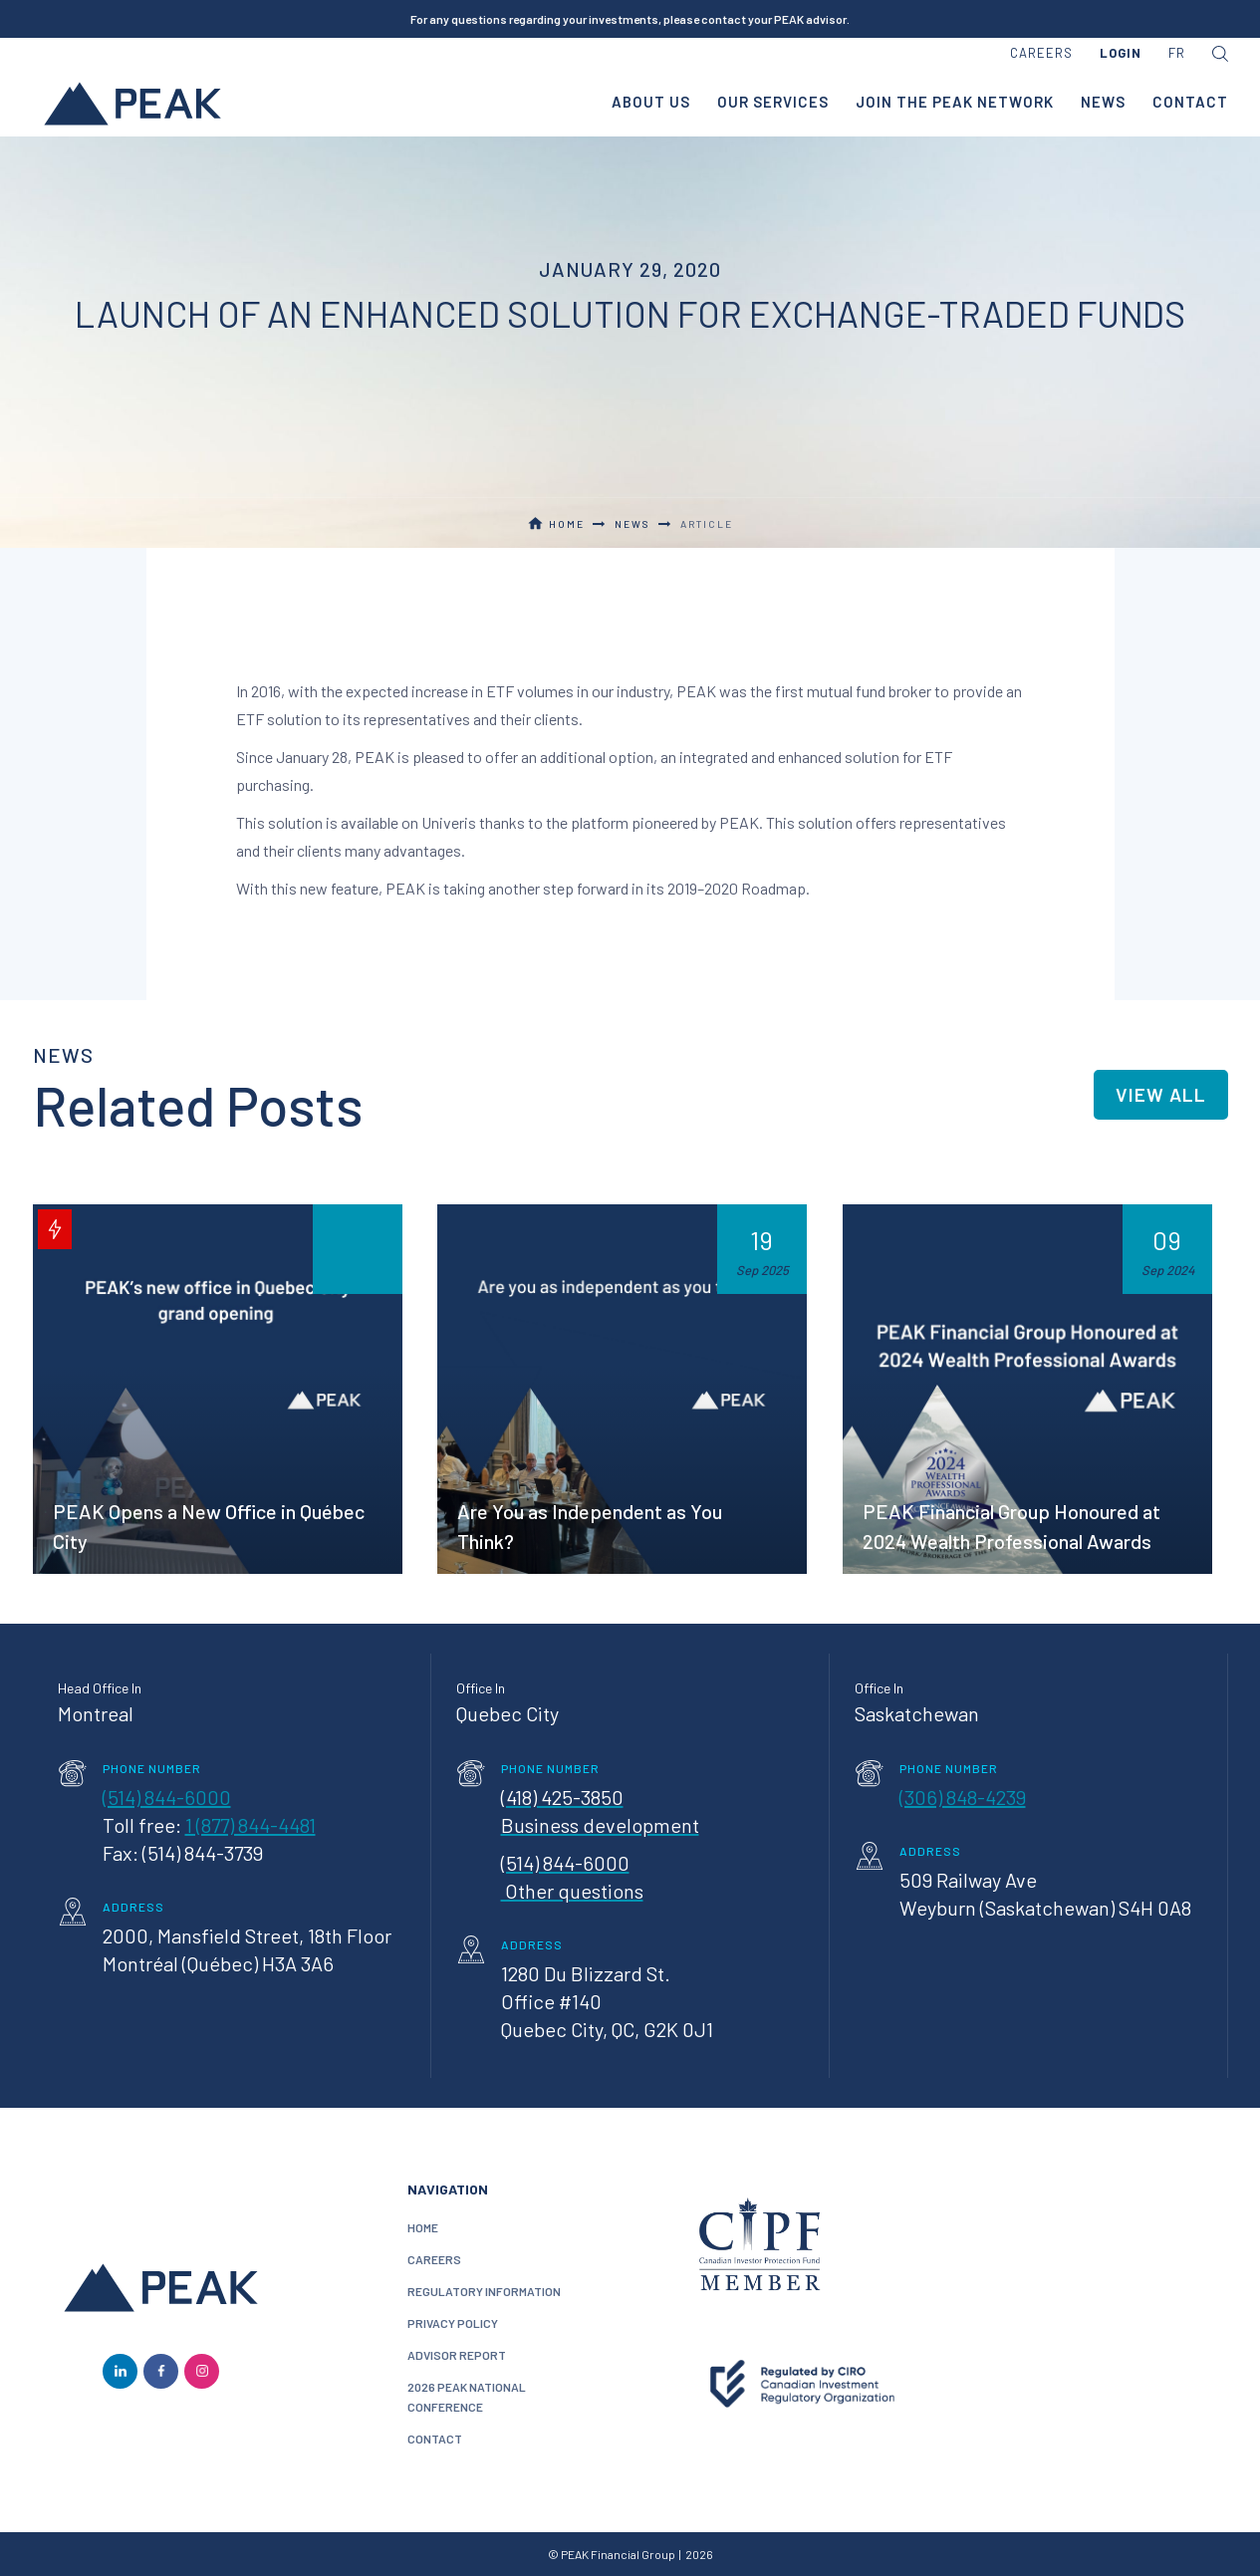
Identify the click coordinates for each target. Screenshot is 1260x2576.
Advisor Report (456, 2355)
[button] (1120, 54)
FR (1176, 53)
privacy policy (452, 2323)
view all (1161, 1094)
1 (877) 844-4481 (250, 1825)
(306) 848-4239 (962, 1797)
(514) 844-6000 (167, 1797)
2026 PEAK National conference (466, 2397)
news (1103, 102)
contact (1190, 102)
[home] (132, 102)
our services (773, 102)
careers (1041, 53)
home (422, 2227)
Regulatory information (484, 2291)
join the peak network (955, 102)
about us (651, 102)
